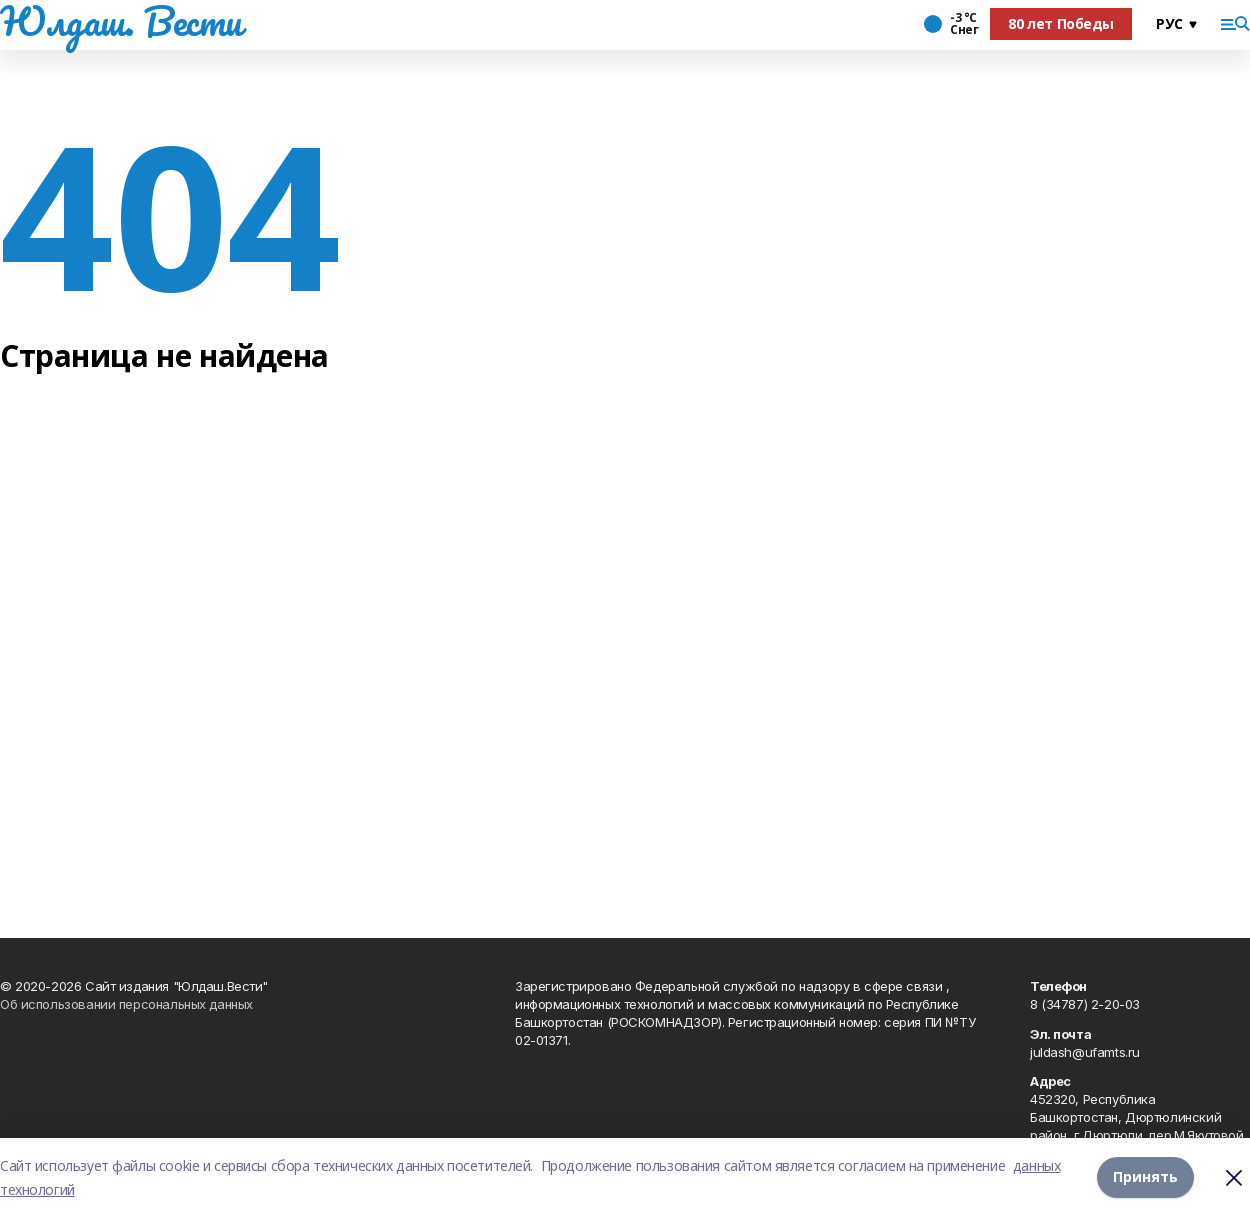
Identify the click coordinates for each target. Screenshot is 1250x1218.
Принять (1145, 1177)
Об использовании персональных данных (126, 1004)
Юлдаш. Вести (121, 21)
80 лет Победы (1061, 23)
